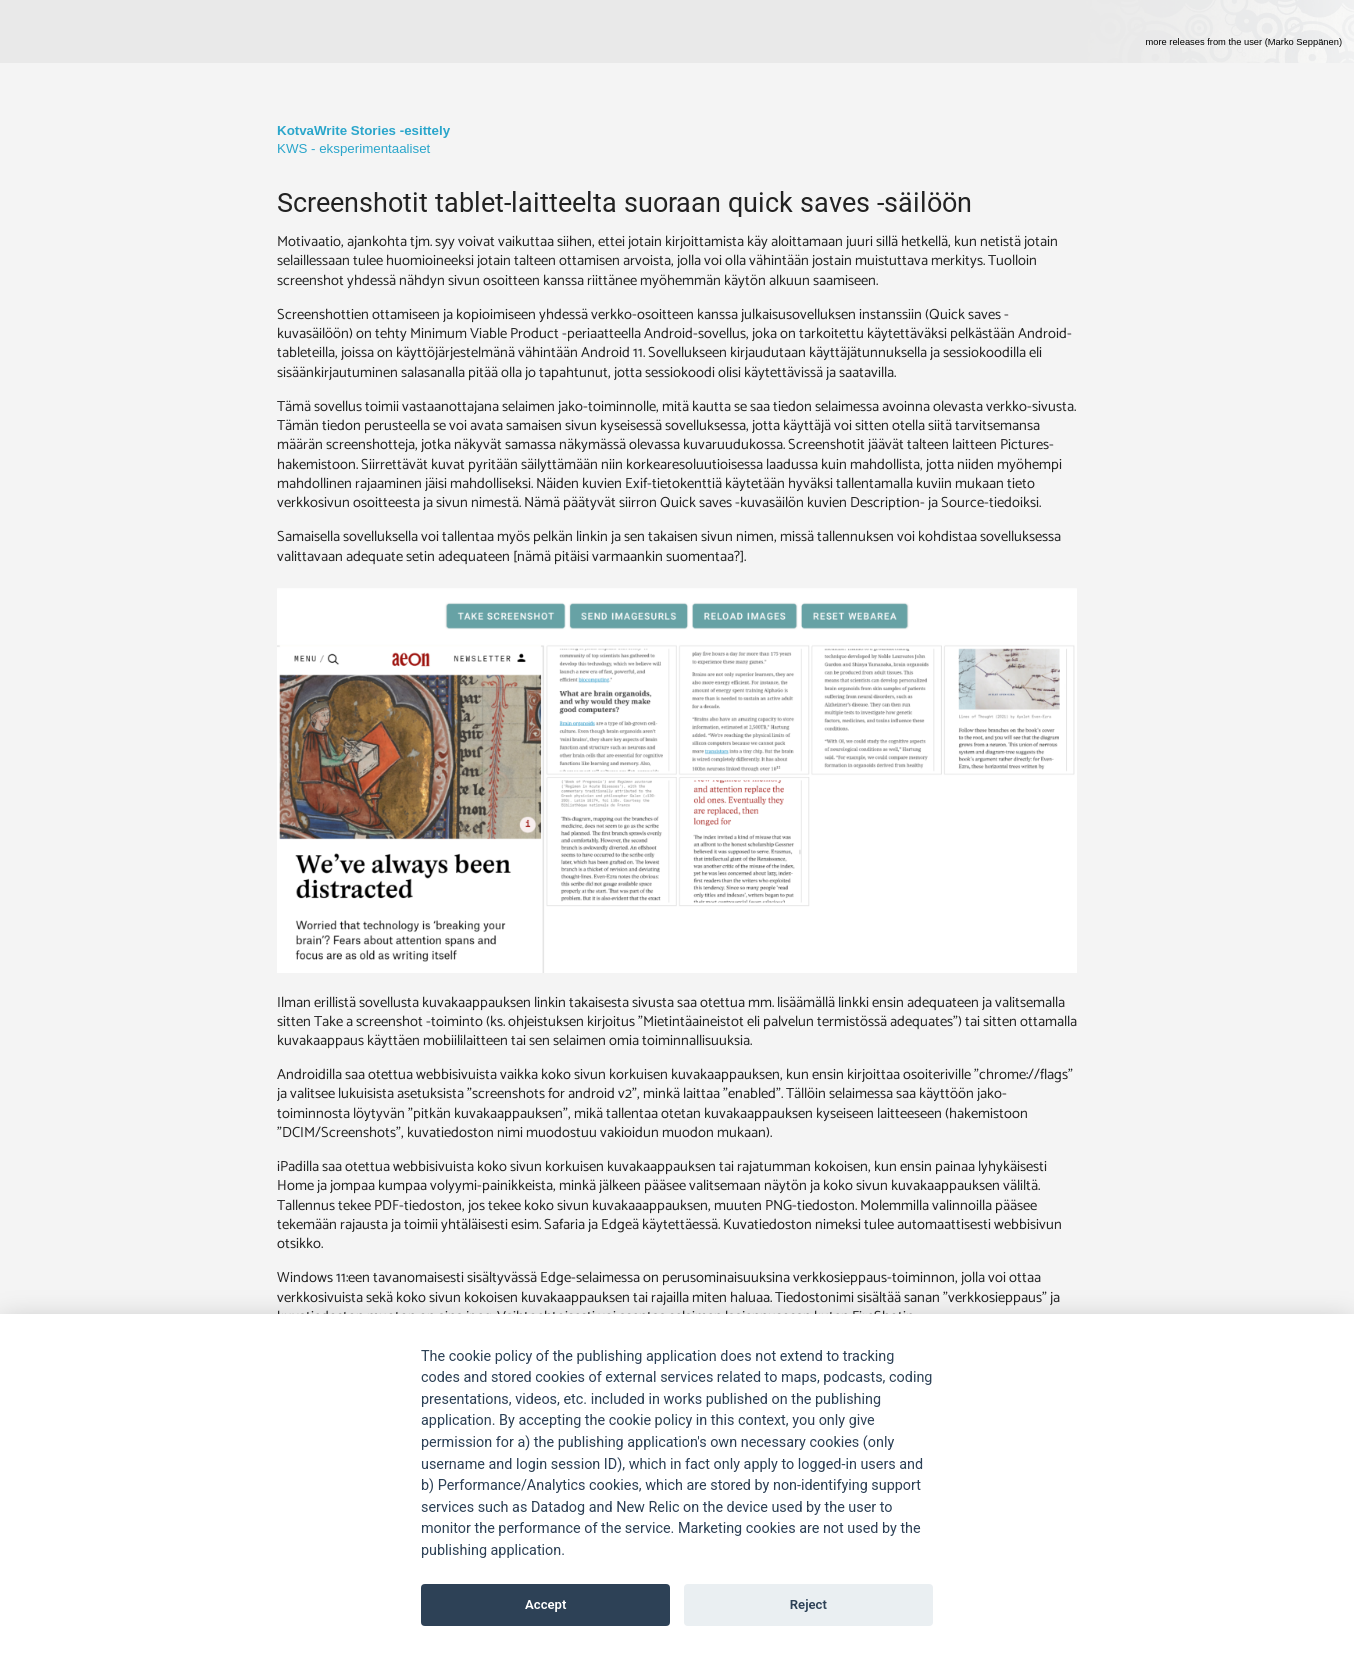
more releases (1243, 42)
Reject (808, 1604)
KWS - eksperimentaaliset (353, 148)
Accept (545, 1604)
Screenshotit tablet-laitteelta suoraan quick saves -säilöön (624, 203)
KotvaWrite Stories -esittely (363, 130)
